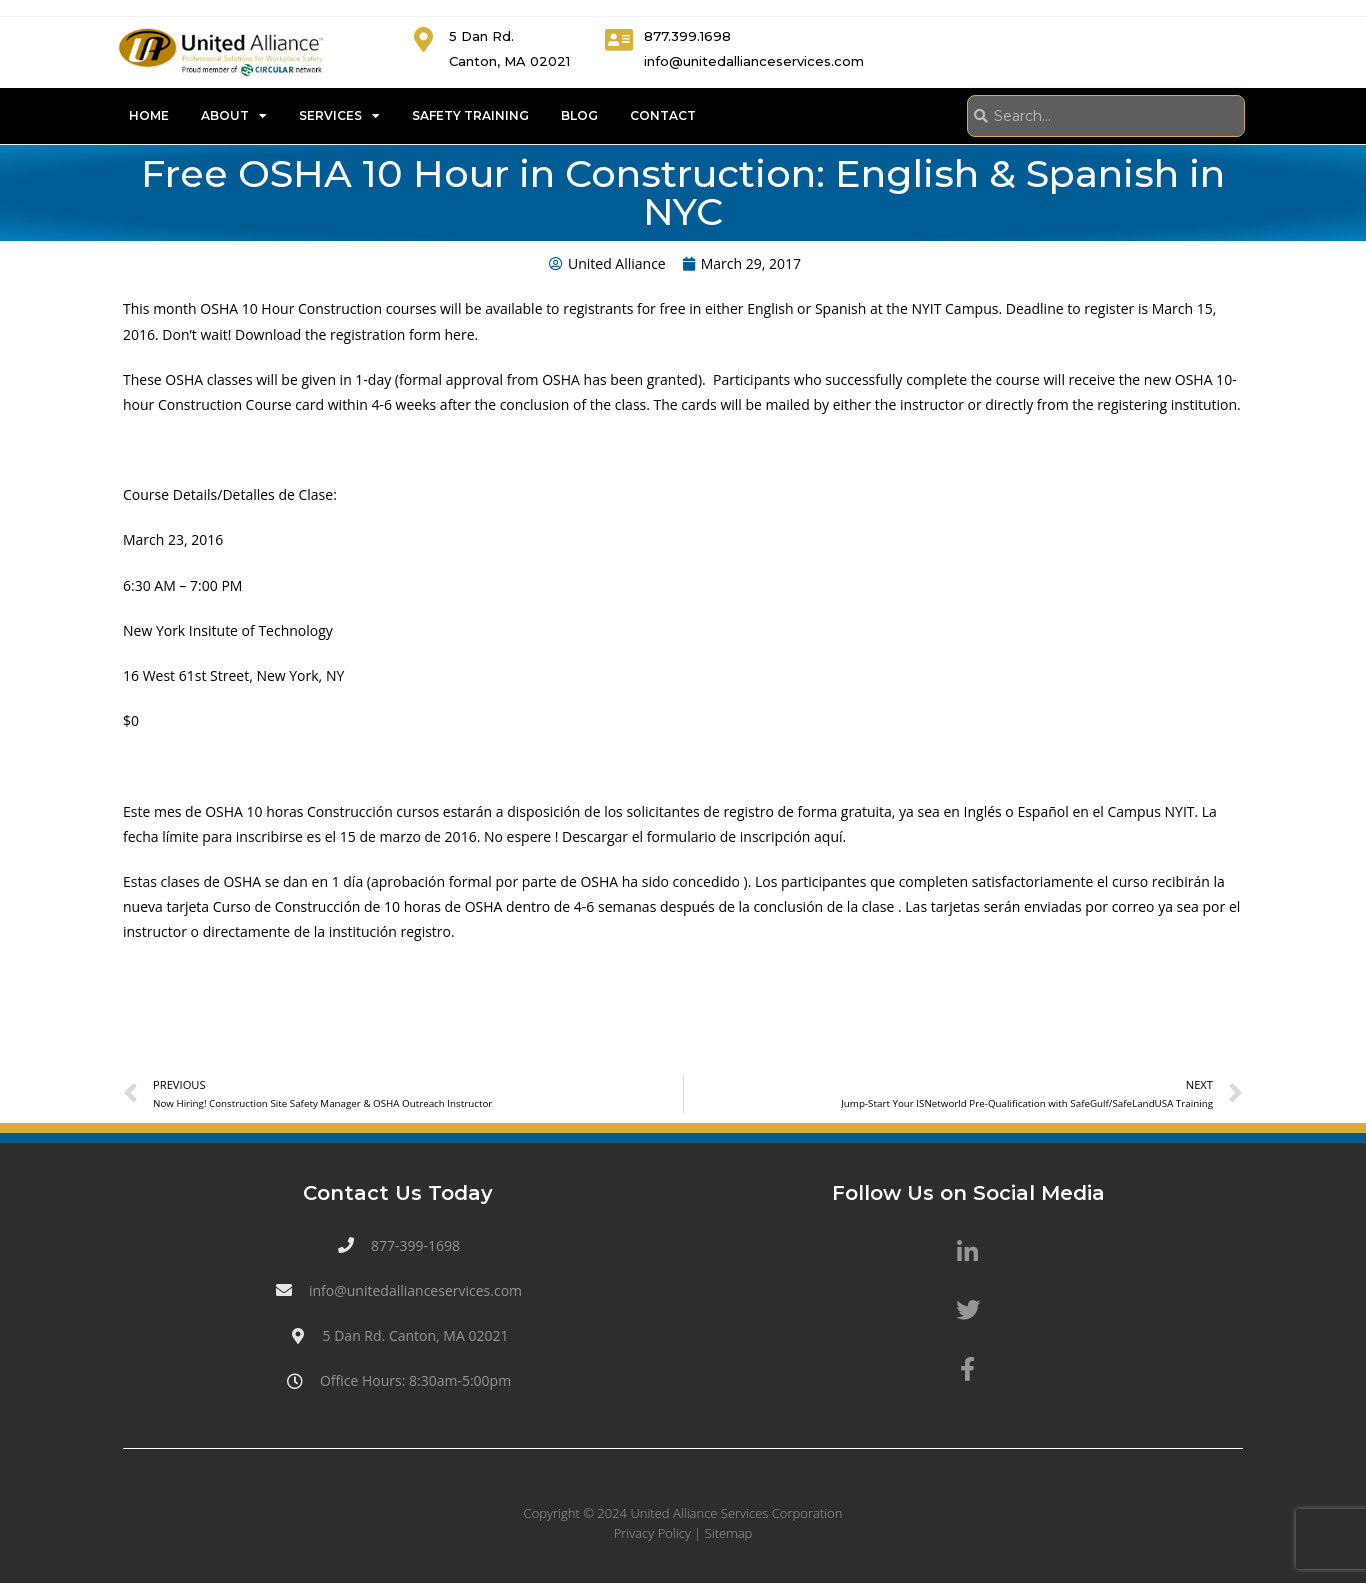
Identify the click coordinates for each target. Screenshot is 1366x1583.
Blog (579, 115)
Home (149, 115)
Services (339, 116)
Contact (663, 115)
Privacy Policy (652, 1533)
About (234, 116)
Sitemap (729, 1533)
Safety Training (470, 115)
